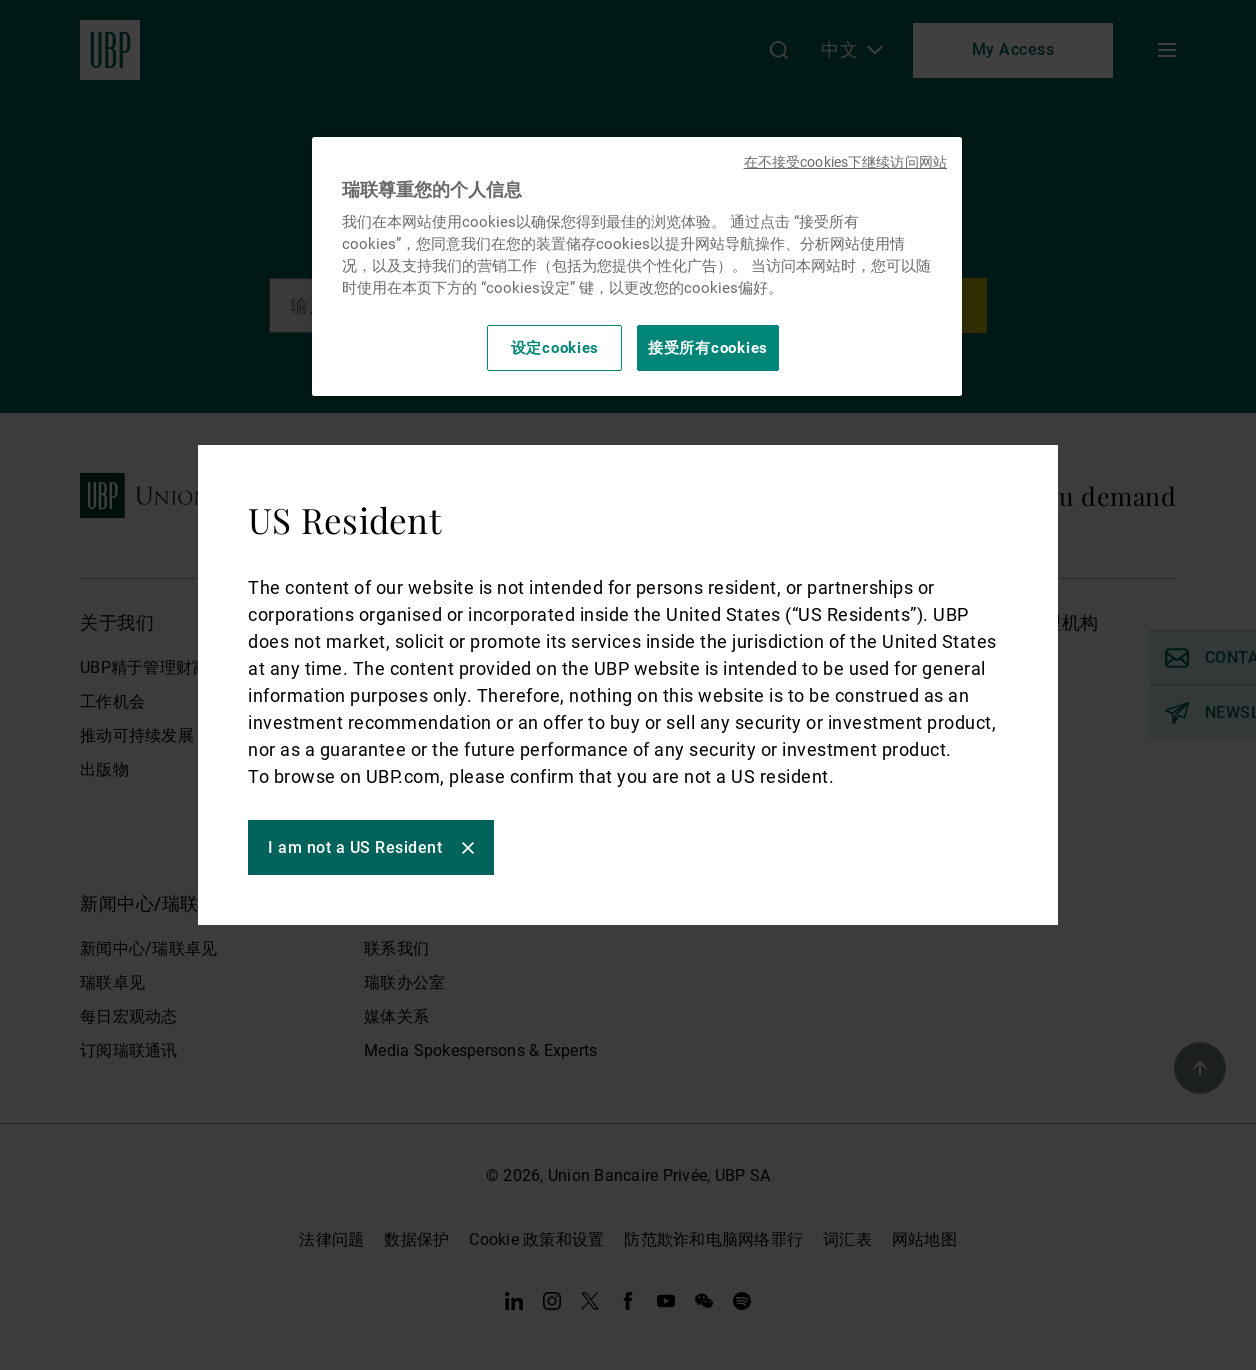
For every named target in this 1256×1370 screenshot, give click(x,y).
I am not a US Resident (355, 847)
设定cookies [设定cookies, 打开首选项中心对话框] (555, 348)
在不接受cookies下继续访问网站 (845, 162)
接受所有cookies (708, 348)
